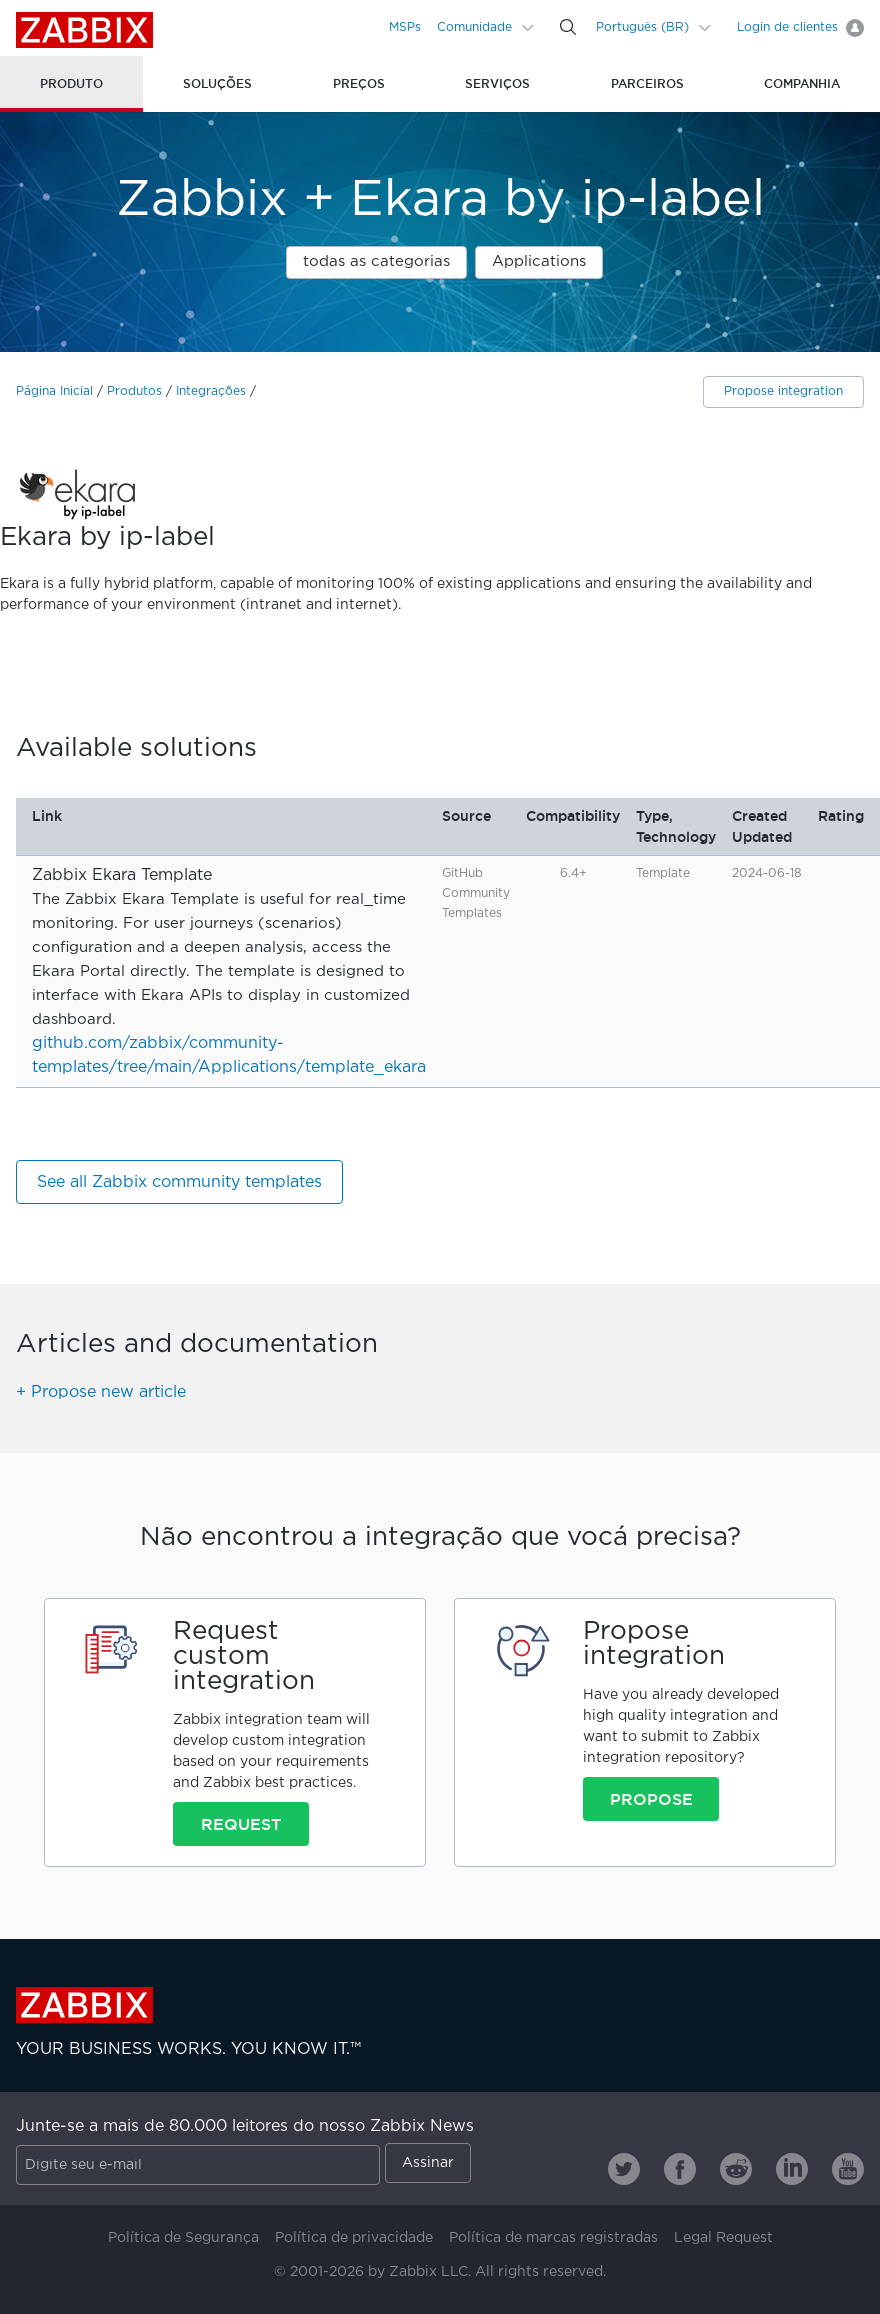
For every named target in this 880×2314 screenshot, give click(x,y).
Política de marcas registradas (553, 2238)
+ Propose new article (101, 1392)
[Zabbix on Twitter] (624, 2169)
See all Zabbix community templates (179, 1182)
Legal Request (723, 2238)
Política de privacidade (354, 2238)
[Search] (568, 27)
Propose (651, 1799)
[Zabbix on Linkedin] (792, 2169)
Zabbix (84, 30)
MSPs (405, 27)
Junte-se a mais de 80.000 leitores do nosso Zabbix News (245, 2126)
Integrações (211, 391)
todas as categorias (376, 261)
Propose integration (783, 391)
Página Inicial (54, 391)
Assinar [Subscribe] (428, 2163)
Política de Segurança (183, 2238)
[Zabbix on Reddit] (736, 2169)
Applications (539, 261)
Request (241, 1824)
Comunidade (474, 27)
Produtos (134, 391)
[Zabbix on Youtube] (848, 2169)
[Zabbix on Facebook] (680, 2169)
